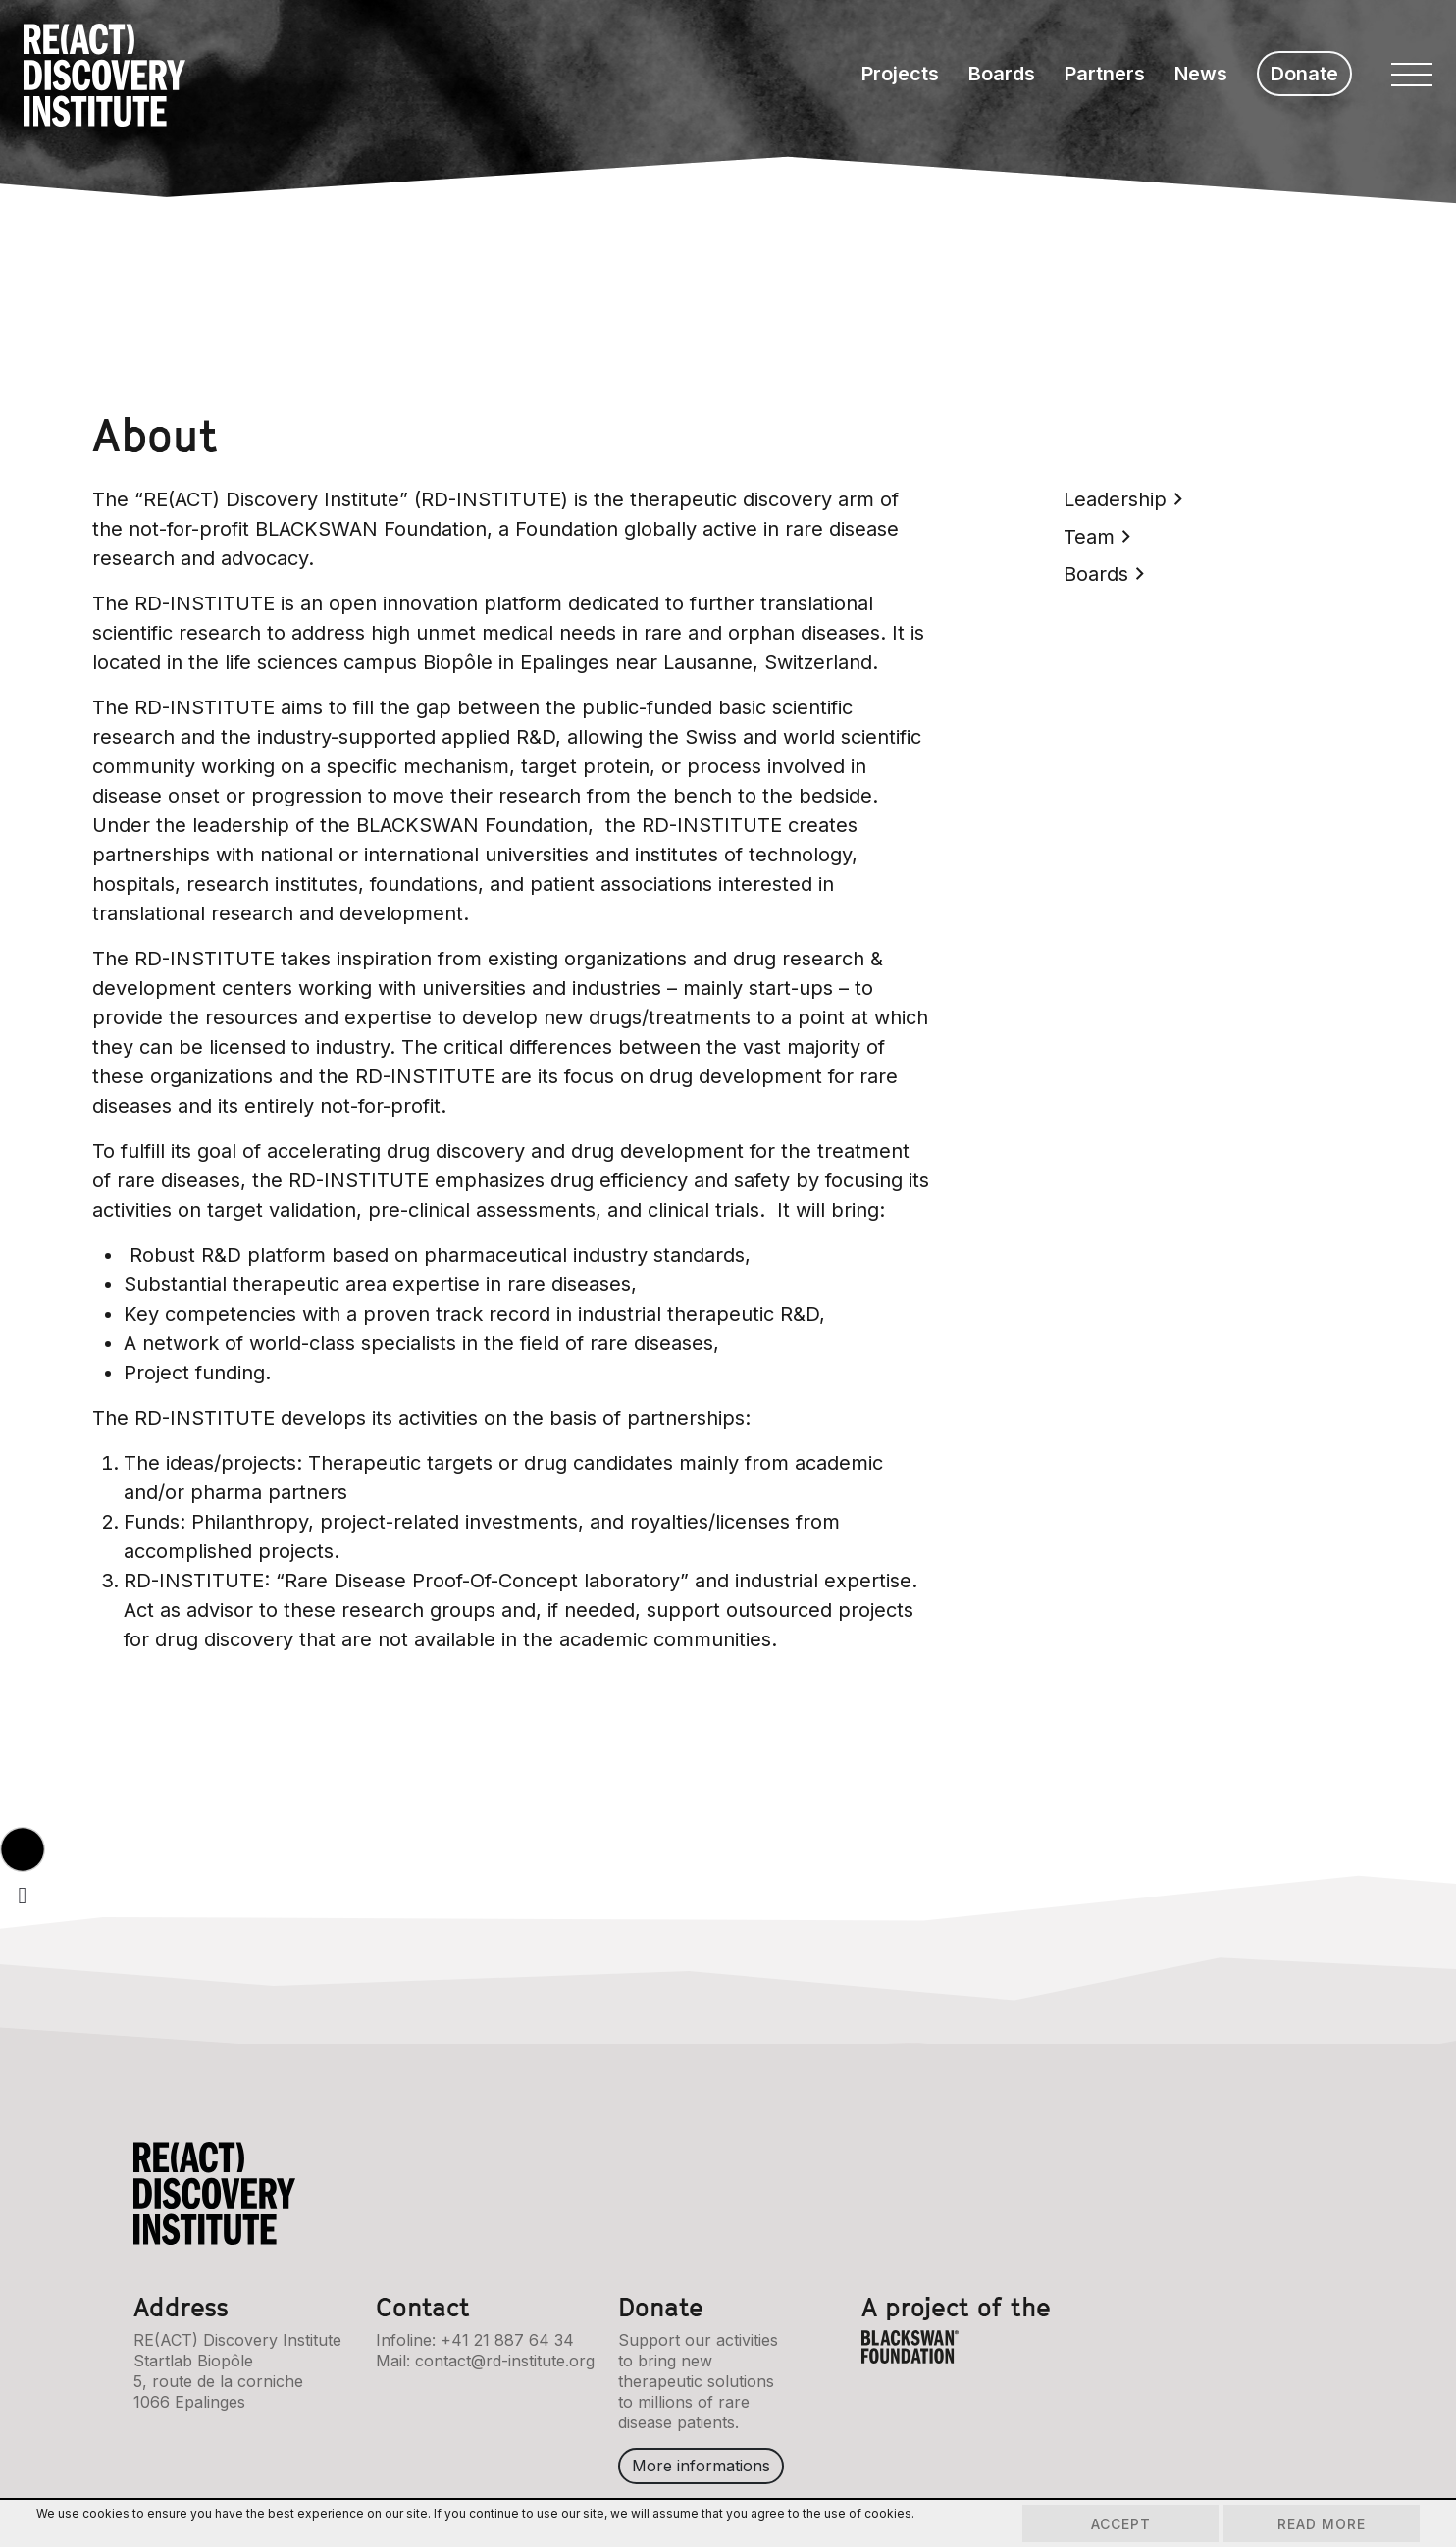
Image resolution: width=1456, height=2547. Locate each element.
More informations (701, 2465)
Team (1097, 536)
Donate (1304, 73)
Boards (1001, 73)
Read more (1321, 2524)
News (1200, 73)
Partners (1105, 73)
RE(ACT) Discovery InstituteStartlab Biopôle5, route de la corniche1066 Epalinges (237, 2370)
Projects (900, 73)
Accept (1121, 2524)
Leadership (1123, 499)
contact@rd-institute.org (505, 2360)
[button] (22, 1849)
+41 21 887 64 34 (507, 2340)
